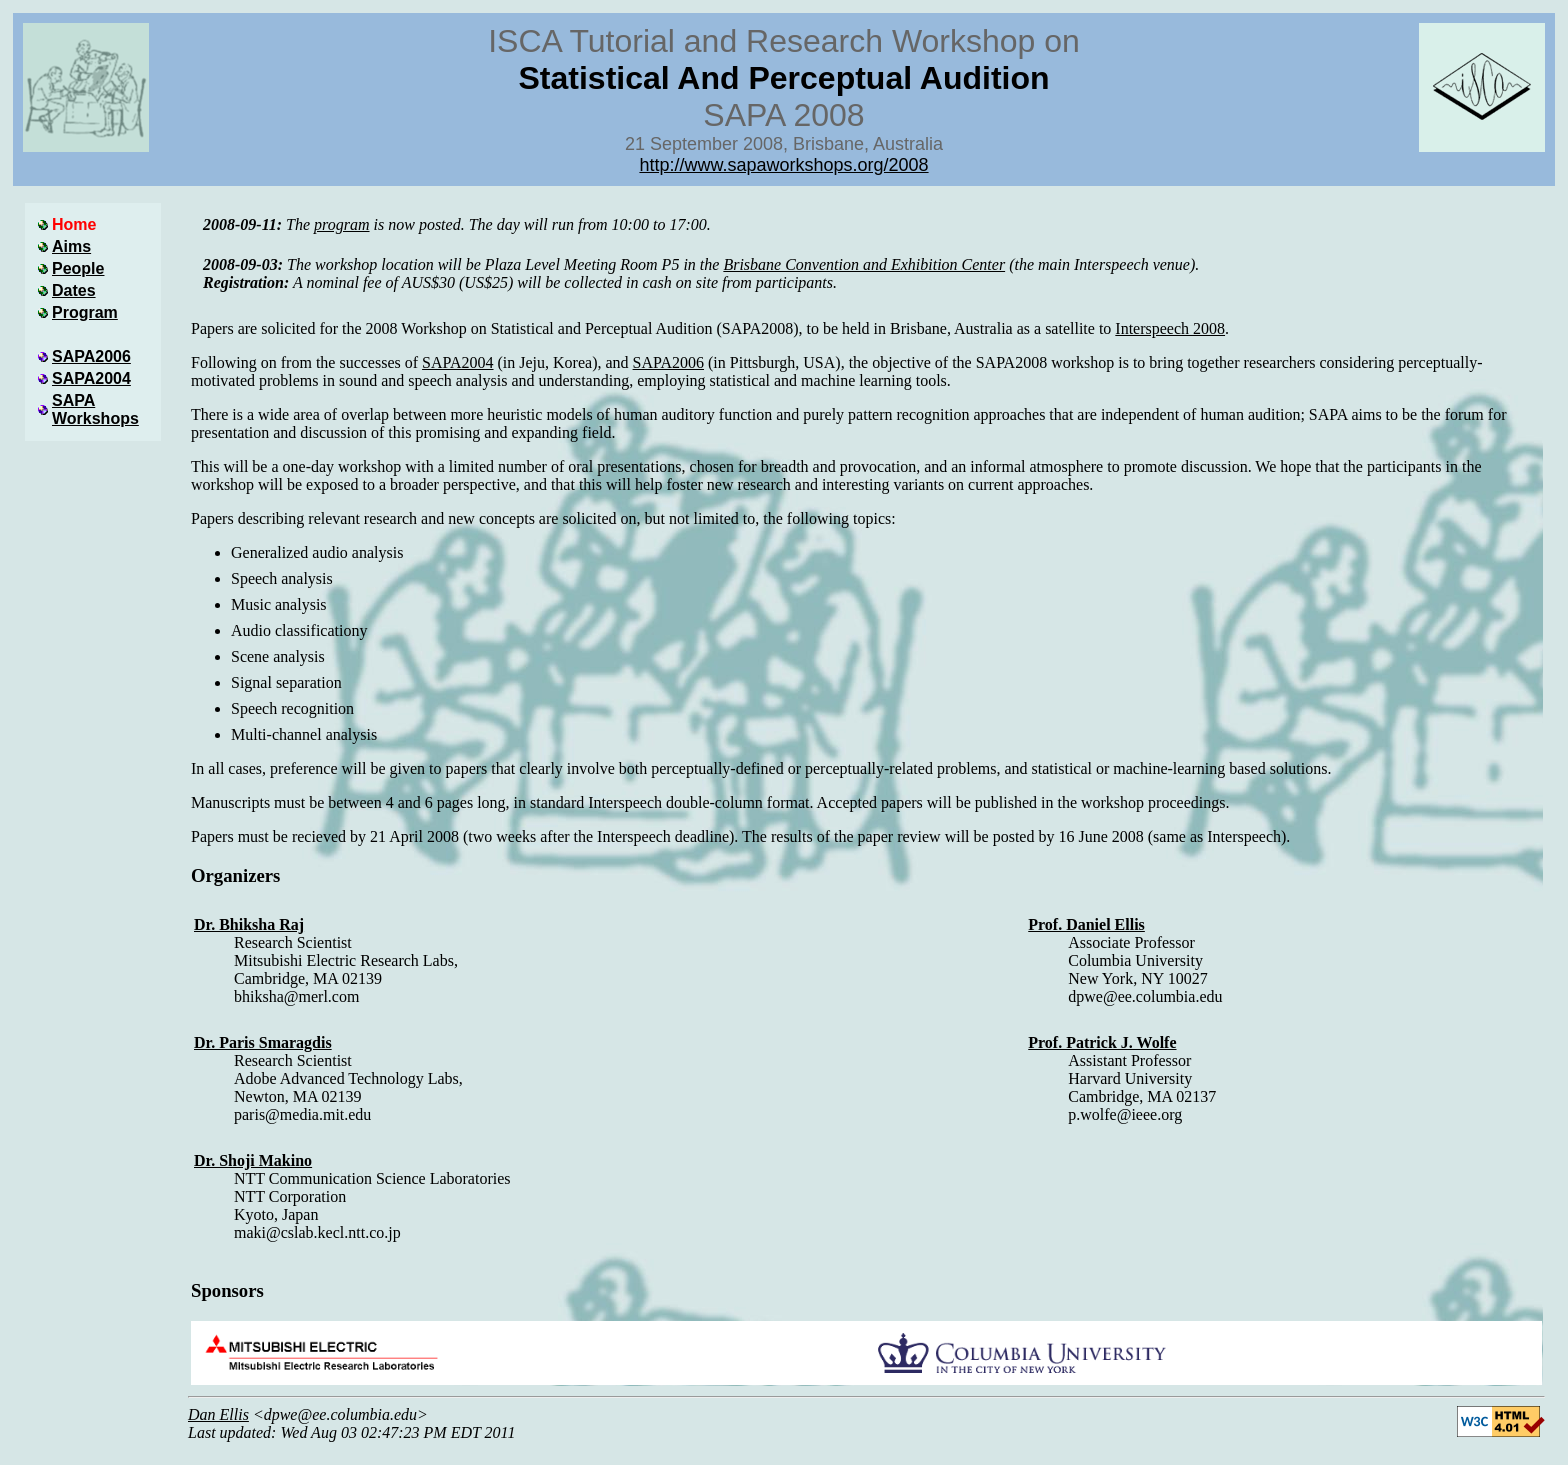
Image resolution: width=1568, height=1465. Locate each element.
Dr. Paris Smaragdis (263, 1042)
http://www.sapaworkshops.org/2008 (783, 165)
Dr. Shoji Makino (253, 1160)
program (341, 224)
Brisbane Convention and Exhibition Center (864, 264)
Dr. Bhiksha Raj (249, 924)
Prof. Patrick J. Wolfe (1102, 1042)
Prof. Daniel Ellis (1086, 924)
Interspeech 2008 (1170, 328)
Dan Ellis (218, 1414)
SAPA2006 (668, 362)
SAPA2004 (457, 362)
